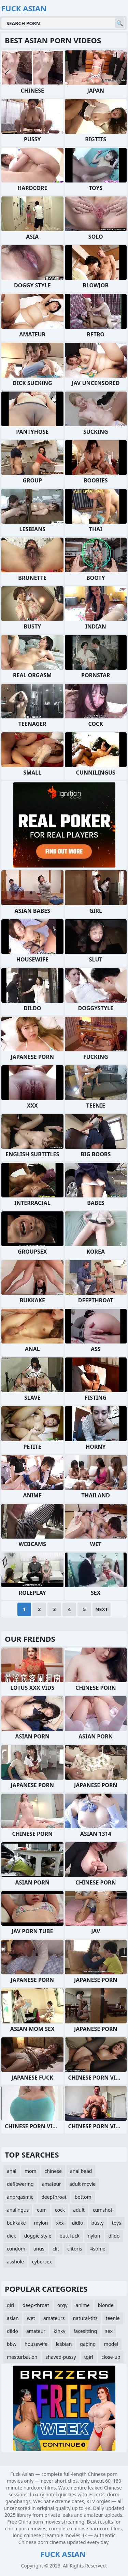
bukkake (16, 2223)
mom (31, 2171)
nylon (94, 2235)
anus (38, 2248)
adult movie (82, 2184)
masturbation (22, 2357)
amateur (51, 2184)
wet (31, 2318)
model (111, 2344)
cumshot (102, 2210)
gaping (88, 2344)
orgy (62, 2305)
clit (56, 2248)
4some (97, 2248)
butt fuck (69, 2235)
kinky (59, 2331)
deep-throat (36, 2305)
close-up (110, 2357)
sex (109, 2331)
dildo (114, 2235)
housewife (36, 2344)
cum (41, 2210)
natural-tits (85, 2318)
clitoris (74, 2248)
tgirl (89, 2357)
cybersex (42, 2261)
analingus (18, 2210)
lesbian (64, 2344)
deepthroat (54, 2197)
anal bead (81, 2171)
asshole (15, 2261)
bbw (11, 2344)
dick (11, 2235)
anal (11, 2171)
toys (116, 2223)
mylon (41, 2223)
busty (97, 2223)
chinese (53, 2171)
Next (101, 1609)
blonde (106, 2305)
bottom (83, 2197)
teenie (113, 2318)
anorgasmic (20, 2197)
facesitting (85, 2331)
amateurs (54, 2318)
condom (16, 2248)
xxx (59, 2223)
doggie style (37, 2235)
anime (83, 2305)
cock (60, 2210)
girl (10, 2305)
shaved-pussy (60, 2357)
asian (13, 2318)
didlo (77, 2223)
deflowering (20, 2184)
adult (79, 2210)
